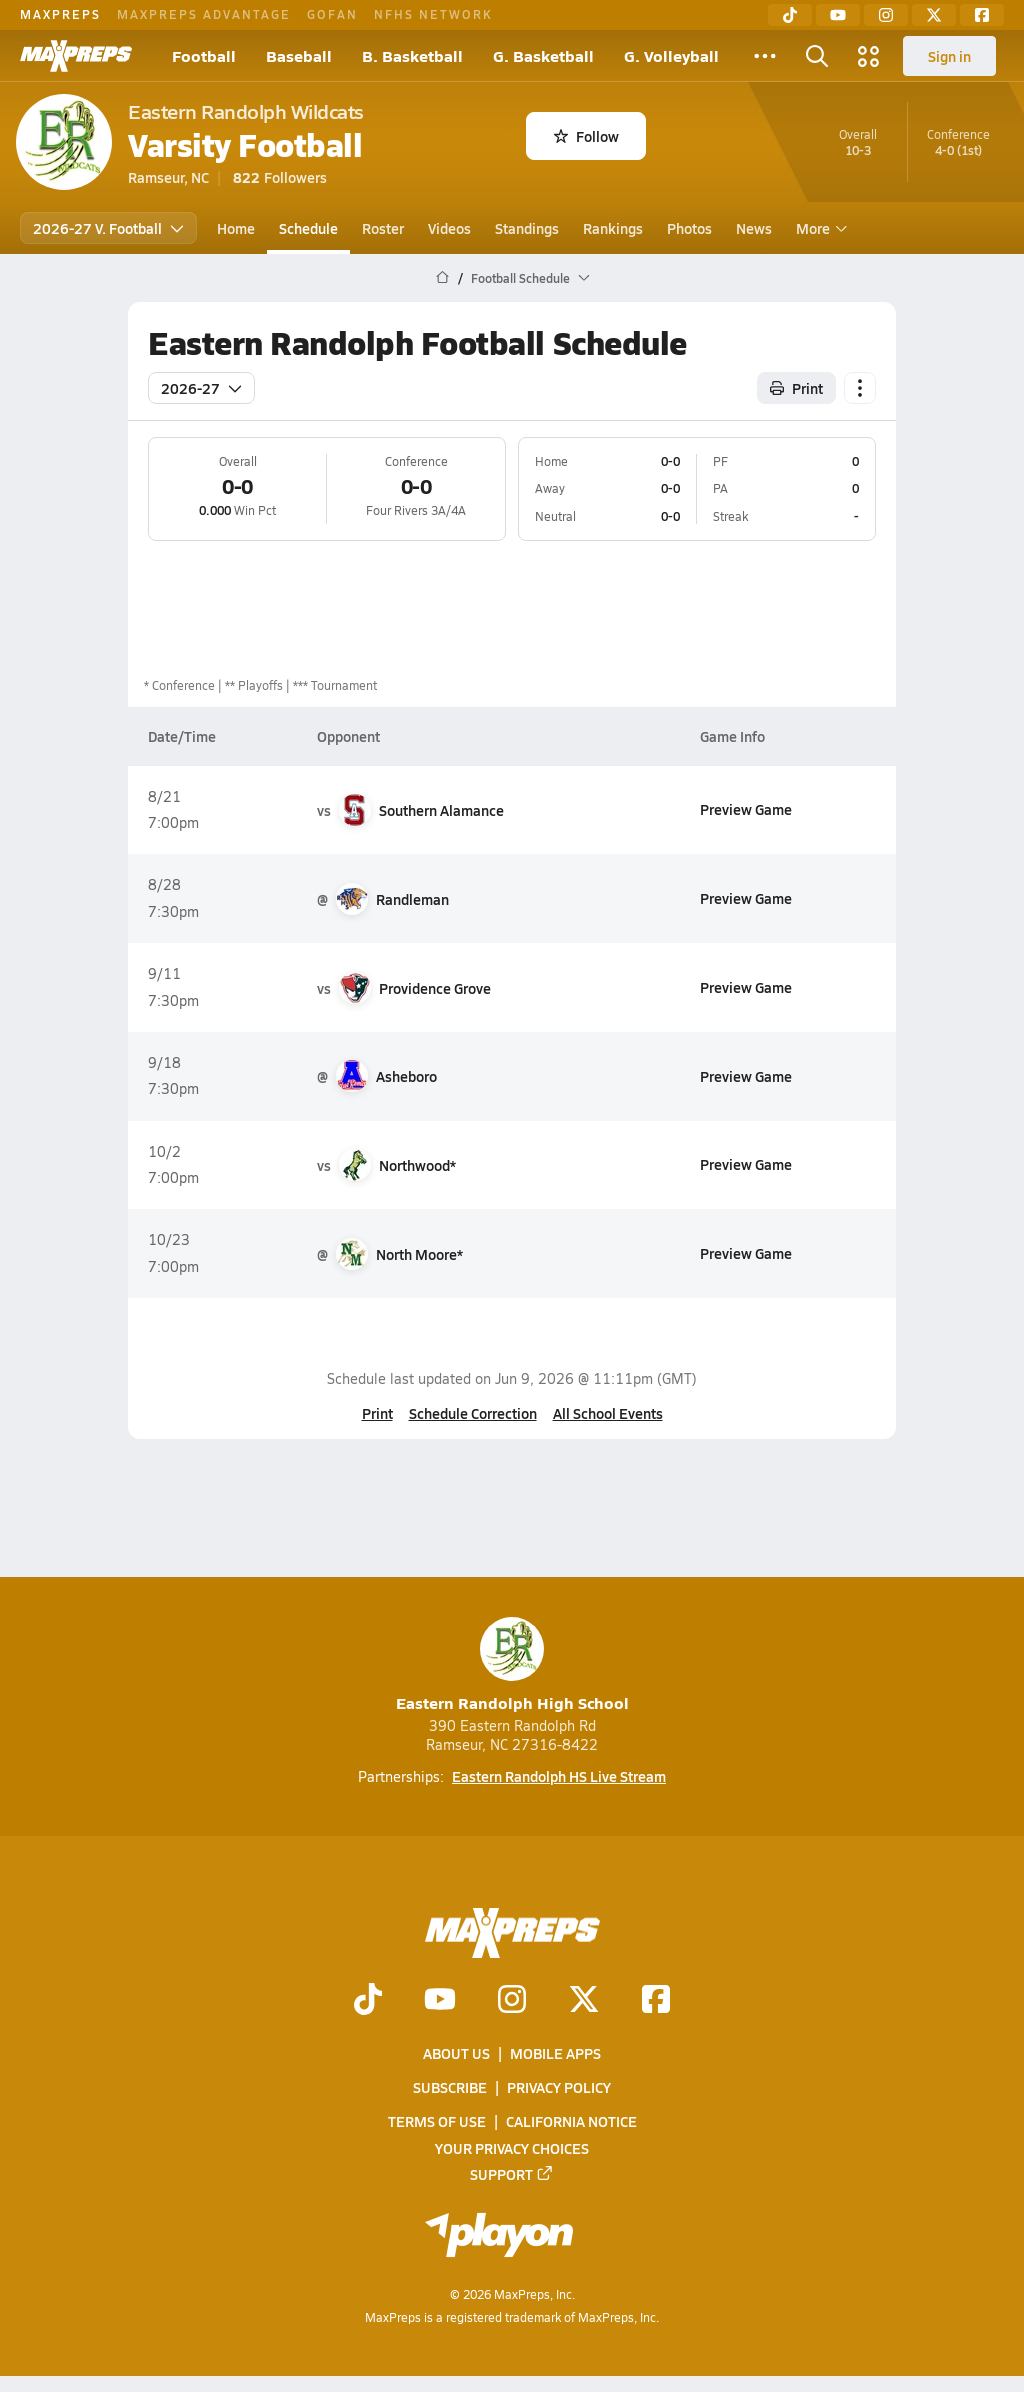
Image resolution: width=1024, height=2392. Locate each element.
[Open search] (817, 56)
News (754, 228)
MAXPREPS (60, 14)
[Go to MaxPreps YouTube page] (440, 2001)
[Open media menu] (869, 56)
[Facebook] (982, 15)
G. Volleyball (671, 55)
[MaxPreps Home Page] (442, 278)
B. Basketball (412, 55)
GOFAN (332, 14)
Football (204, 55)
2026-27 (201, 388)
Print (377, 1413)
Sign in (949, 56)
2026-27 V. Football (108, 228)
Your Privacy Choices (512, 2148)
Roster (383, 228)
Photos (689, 228)
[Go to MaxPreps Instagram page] (512, 2001)
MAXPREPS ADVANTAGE (204, 14)
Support (512, 2174)
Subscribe (450, 2087)
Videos (449, 228)
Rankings (613, 228)
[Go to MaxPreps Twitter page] (584, 2001)
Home (236, 228)
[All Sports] (765, 56)
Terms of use (437, 2122)
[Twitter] (934, 15)
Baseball (299, 55)
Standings (527, 228)
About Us (456, 2053)
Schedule (308, 228)
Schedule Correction (473, 1413)
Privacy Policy (559, 2087)
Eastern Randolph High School (512, 1665)
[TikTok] (790, 15)
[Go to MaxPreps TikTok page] (368, 2001)
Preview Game (746, 809)
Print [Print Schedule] (796, 388)
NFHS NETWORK (433, 14)
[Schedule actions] (860, 388)
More (819, 228)
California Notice (571, 2122)
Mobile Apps (555, 2053)
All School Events (608, 1413)
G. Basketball (543, 55)
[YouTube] (838, 15)
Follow (586, 136)
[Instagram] (886, 15)
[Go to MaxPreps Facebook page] (656, 2001)
